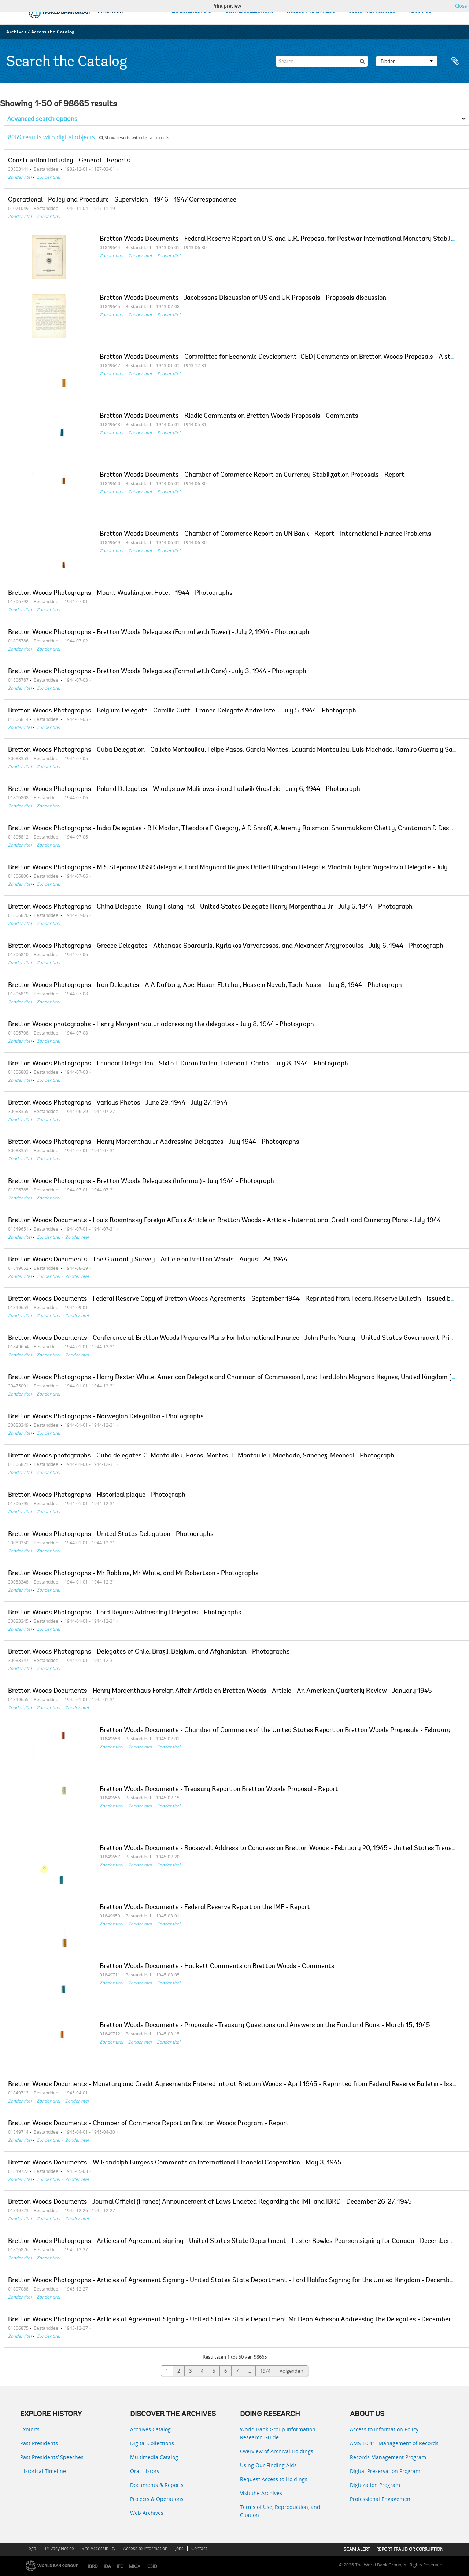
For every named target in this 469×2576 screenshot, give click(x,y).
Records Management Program (388, 2457)
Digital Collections (152, 2443)
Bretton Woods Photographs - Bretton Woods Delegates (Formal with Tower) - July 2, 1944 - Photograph (158, 632)
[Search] (322, 61)
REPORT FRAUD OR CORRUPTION (409, 2549)
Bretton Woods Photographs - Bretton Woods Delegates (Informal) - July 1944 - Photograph (141, 1181)
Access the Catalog (53, 32)
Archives (16, 32)
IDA (107, 2566)
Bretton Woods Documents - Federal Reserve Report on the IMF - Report (205, 1907)
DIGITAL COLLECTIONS (249, 11)
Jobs (179, 2548)
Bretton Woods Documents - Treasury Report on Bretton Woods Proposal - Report (219, 1789)
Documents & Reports (157, 2484)
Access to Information (145, 2548)
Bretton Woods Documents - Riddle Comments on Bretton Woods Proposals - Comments (229, 416)
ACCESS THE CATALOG (311, 11)
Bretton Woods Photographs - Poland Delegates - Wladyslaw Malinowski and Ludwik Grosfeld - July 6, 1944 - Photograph (184, 789)
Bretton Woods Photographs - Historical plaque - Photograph (96, 1495)
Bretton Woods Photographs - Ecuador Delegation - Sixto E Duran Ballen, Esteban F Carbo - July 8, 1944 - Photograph (178, 1064)
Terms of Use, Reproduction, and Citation (280, 2510)
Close (461, 6)
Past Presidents (39, 2443)
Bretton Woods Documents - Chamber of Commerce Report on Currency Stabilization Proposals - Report (252, 475)
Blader (407, 61)
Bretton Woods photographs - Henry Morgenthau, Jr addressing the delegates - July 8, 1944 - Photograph (161, 1024)
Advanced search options (42, 119)
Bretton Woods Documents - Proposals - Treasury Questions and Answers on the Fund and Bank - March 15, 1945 (265, 2025)
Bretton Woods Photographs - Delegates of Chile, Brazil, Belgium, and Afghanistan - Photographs (149, 1652)
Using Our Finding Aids (268, 2465)
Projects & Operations (157, 2498)
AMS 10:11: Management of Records (394, 2443)
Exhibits (30, 2429)
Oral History (144, 2471)
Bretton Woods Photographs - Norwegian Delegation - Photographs (106, 1417)
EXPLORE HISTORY (191, 11)
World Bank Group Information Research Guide (277, 2433)
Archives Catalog (150, 2429)
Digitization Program (375, 2484)
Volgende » (291, 2370)
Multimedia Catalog (154, 2457)
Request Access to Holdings (273, 2479)
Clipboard (455, 61)
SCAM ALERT (357, 2549)
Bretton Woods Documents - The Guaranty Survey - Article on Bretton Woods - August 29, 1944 (147, 1260)
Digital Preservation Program (385, 2471)
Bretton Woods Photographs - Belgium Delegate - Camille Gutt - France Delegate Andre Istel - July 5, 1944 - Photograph (182, 711)
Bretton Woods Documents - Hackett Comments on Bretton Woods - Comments (217, 1966)
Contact (199, 2548)
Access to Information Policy (384, 2429)
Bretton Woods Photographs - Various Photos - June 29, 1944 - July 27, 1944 (118, 1103)
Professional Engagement (381, 2498)
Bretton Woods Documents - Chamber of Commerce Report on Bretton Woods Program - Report (148, 2123)
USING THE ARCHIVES (371, 11)
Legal (31, 2548)
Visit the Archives (261, 2493)
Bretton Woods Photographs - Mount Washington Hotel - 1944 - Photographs (120, 593)
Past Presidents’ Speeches (52, 2457)
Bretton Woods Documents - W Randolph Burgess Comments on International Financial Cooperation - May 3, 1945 (174, 2163)
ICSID (151, 2566)
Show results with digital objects (134, 137)
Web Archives (146, 2512)
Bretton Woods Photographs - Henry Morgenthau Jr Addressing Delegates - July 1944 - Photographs (153, 1142)
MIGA (134, 2566)
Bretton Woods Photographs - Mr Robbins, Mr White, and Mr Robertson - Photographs (133, 1573)
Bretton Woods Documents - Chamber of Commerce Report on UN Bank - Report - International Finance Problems (265, 534)
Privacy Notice (59, 2548)
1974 (265, 2370)
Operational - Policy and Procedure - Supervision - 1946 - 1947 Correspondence (122, 200)
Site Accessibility (98, 2548)
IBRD (93, 2566)
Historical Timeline (43, 2471)
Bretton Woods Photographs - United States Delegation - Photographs (111, 1534)
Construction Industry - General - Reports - (71, 161)
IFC (120, 2566)
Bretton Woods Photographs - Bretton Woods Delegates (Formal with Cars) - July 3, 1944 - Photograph (157, 671)
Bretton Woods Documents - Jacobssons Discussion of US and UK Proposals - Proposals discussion (243, 298)
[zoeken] (362, 61)
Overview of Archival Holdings (276, 2451)
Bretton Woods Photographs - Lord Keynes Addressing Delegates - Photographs (124, 1613)
